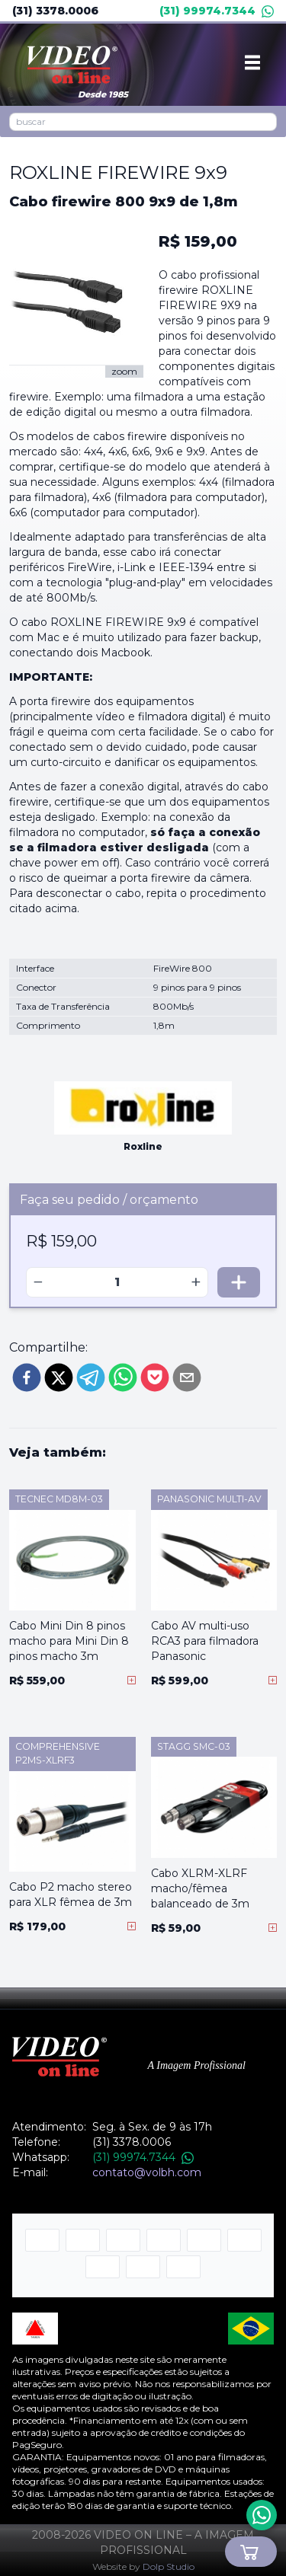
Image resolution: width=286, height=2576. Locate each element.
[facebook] (26, 1377)
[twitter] (58, 1377)
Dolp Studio (168, 2566)
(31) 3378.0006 (55, 11)
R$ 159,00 (198, 241)
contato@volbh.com (146, 2172)
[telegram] (90, 1377)
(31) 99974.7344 (216, 11)
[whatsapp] (122, 1377)
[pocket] (154, 1377)
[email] (186, 1377)
